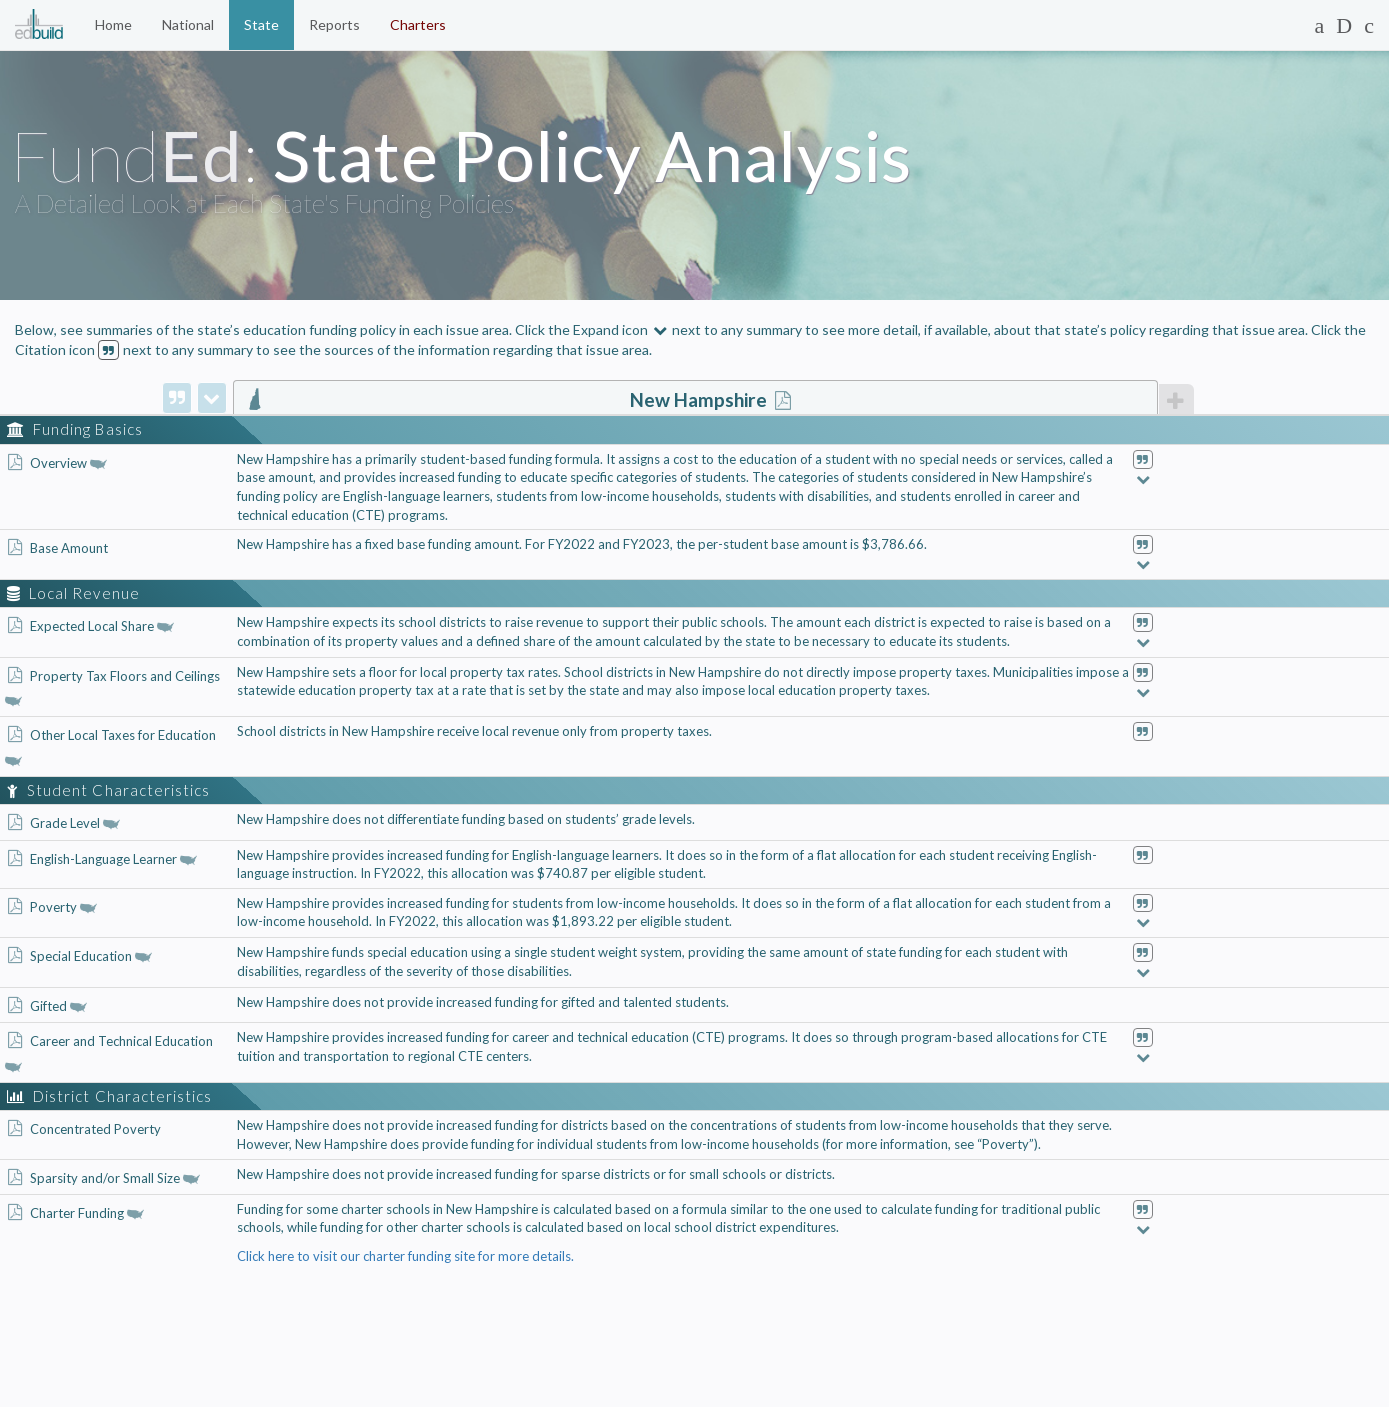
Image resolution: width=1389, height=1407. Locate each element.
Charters (418, 24)
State (261, 24)
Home (113, 24)
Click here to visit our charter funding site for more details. (405, 1256)
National (188, 24)
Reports (334, 24)
